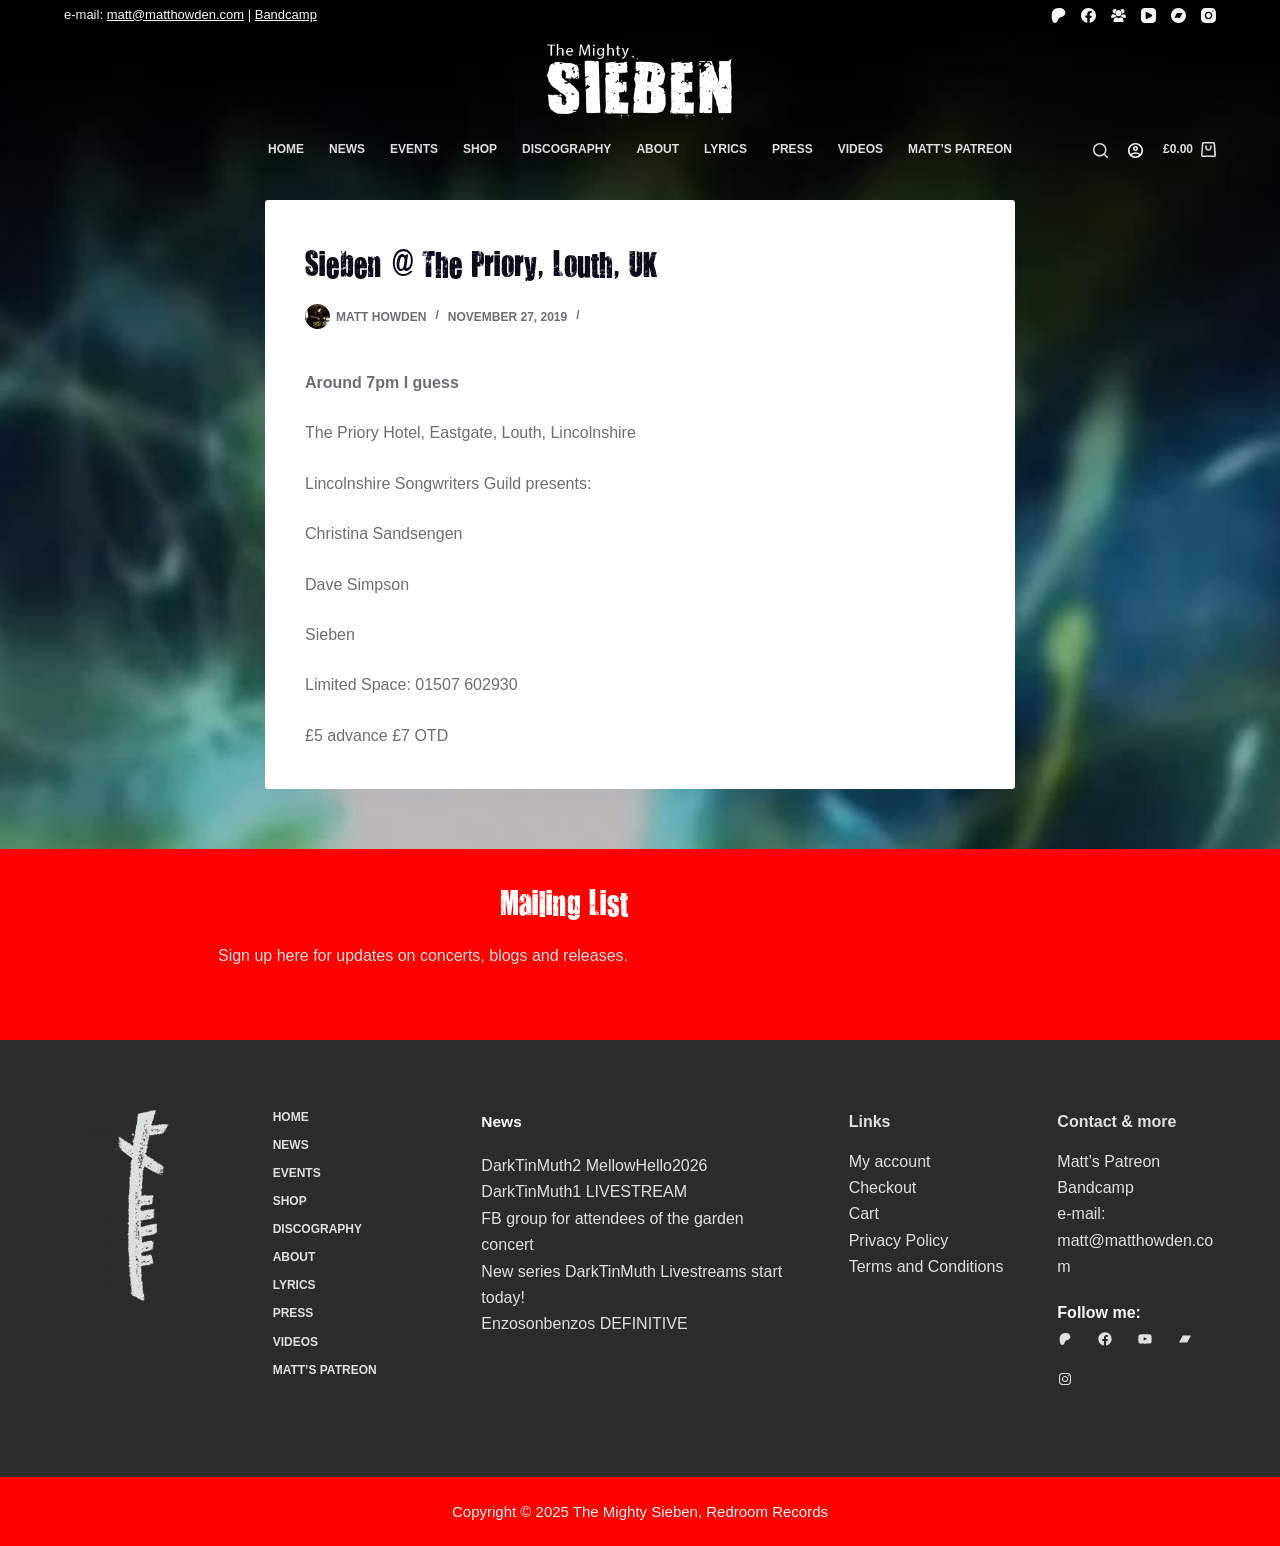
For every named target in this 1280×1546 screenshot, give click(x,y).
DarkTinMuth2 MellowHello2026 (594, 1165)
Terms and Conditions (926, 1266)
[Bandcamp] (1178, 15)
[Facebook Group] (1118, 15)
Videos (860, 149)
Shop (480, 149)
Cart (864, 1213)
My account (890, 1161)
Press (792, 149)
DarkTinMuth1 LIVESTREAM (584, 1191)
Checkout (883, 1187)
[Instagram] (1208, 15)
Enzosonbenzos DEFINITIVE (584, 1323)
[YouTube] (1148, 15)
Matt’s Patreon (960, 149)
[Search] (1100, 150)
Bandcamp (286, 14)
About (657, 149)
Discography (566, 149)
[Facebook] (1088, 15)
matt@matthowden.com (175, 14)
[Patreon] (1058, 15)
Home (286, 149)
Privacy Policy (899, 1240)
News (347, 149)
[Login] (1135, 150)
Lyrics (725, 149)
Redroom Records (767, 1511)
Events (414, 149)
